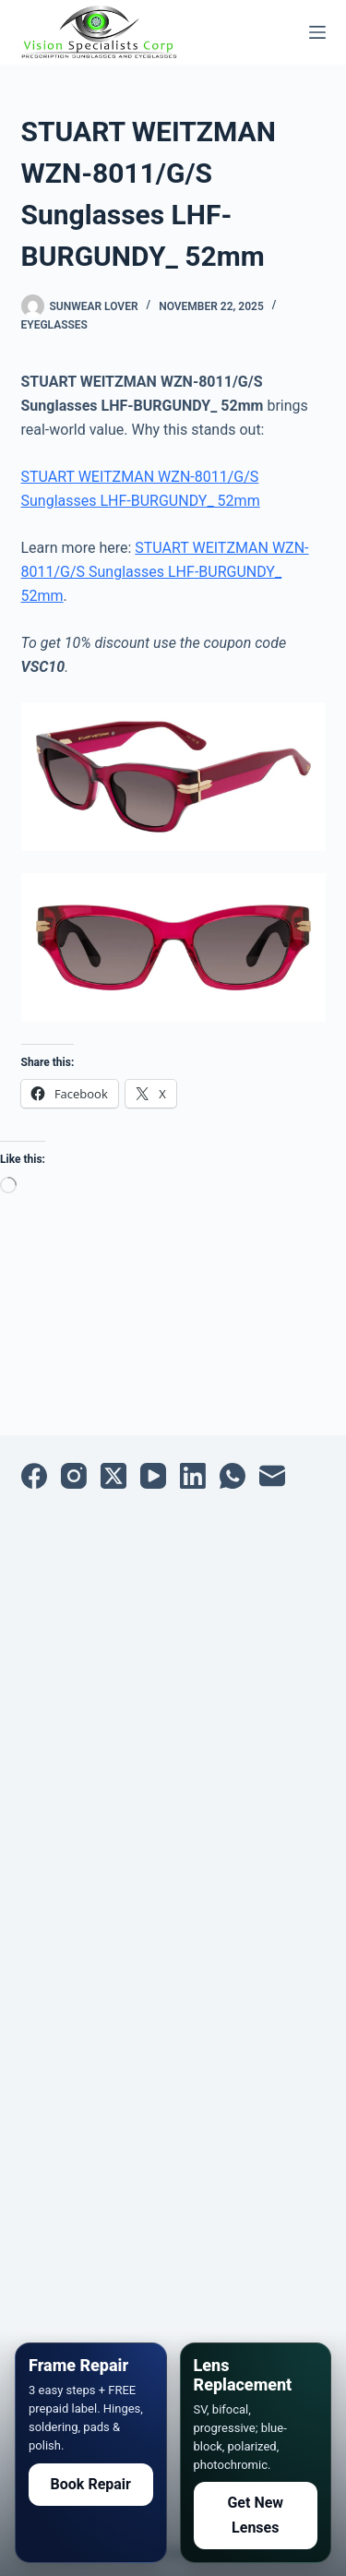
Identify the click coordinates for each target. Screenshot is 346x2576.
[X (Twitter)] (113, 1476)
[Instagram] (74, 1476)
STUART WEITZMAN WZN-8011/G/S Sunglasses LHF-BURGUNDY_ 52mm (165, 572)
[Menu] (317, 32)
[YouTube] (153, 1476)
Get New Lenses (255, 2514)
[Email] (272, 1476)
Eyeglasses (54, 324)
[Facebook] (34, 1476)
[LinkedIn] (193, 1476)
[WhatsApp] (232, 1476)
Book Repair (91, 2484)
